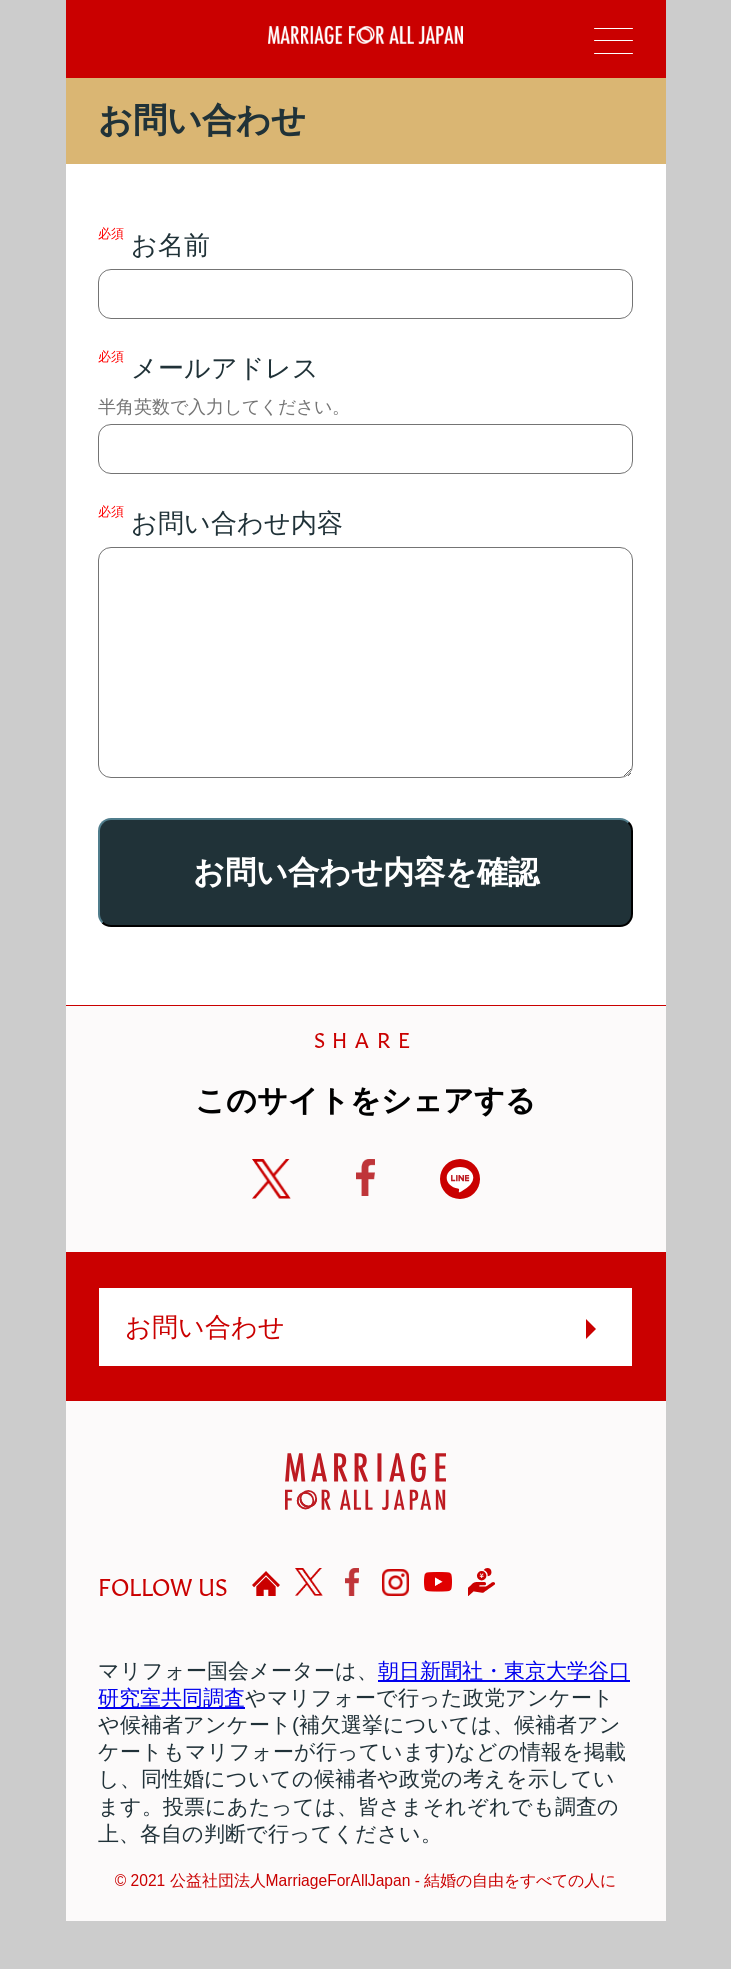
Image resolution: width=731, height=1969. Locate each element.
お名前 (365, 272)
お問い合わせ (205, 1375)
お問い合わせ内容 (365, 665)
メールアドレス (365, 411)
